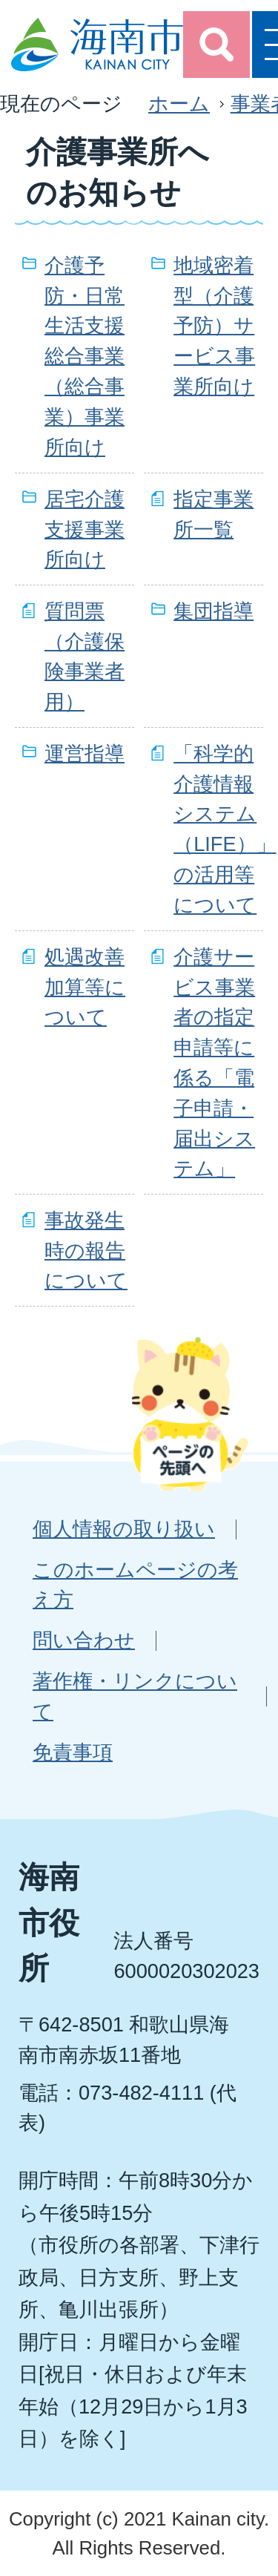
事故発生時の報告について (86, 1250)
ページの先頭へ (190, 1413)
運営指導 (84, 753)
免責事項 (73, 1752)
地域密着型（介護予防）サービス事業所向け (214, 326)
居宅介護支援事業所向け (84, 529)
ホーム (179, 103)
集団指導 (213, 610)
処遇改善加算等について (84, 987)
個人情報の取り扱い (124, 1528)
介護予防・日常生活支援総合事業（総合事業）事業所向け (84, 356)
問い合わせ (84, 1640)
